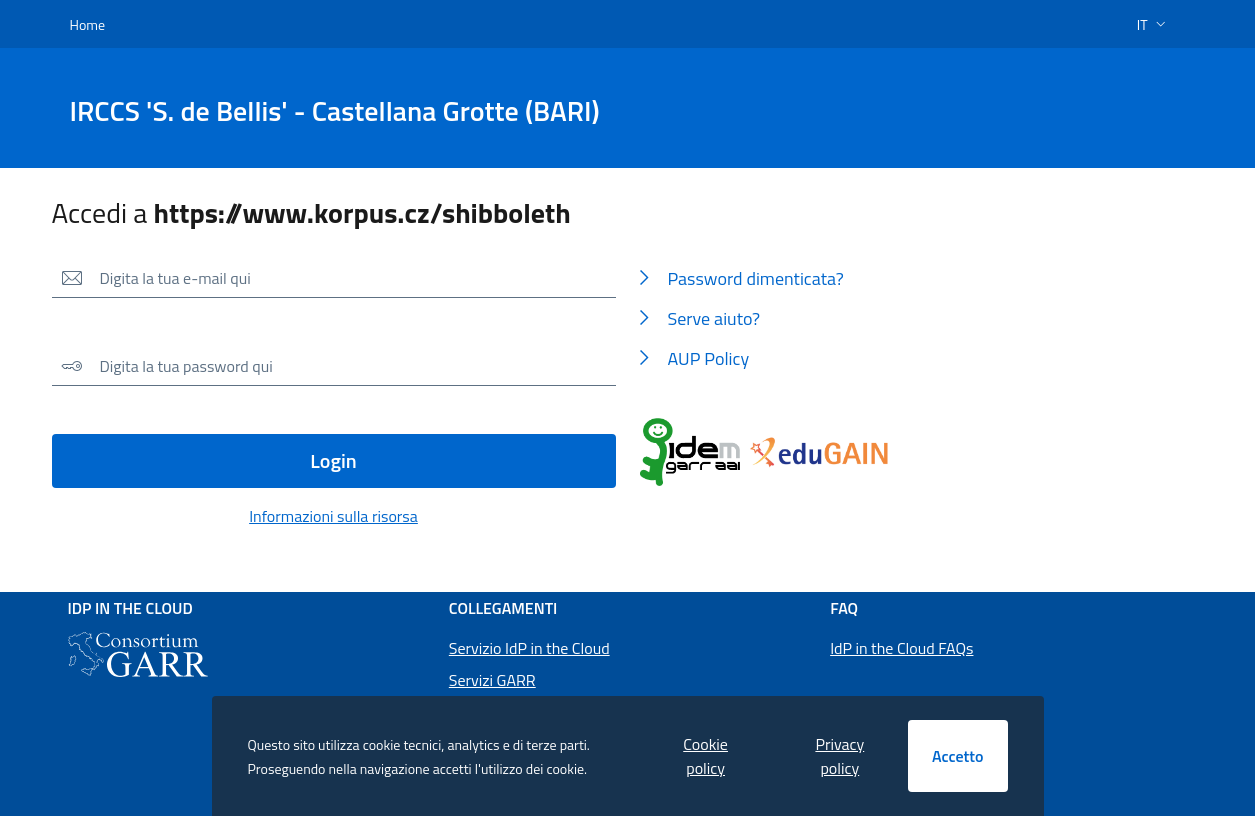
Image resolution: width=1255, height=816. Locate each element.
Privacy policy (839, 756)
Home (88, 24)
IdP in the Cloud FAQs (901, 648)
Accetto (958, 756)
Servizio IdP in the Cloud (529, 648)
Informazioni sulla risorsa (333, 516)
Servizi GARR (492, 680)
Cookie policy (705, 756)
